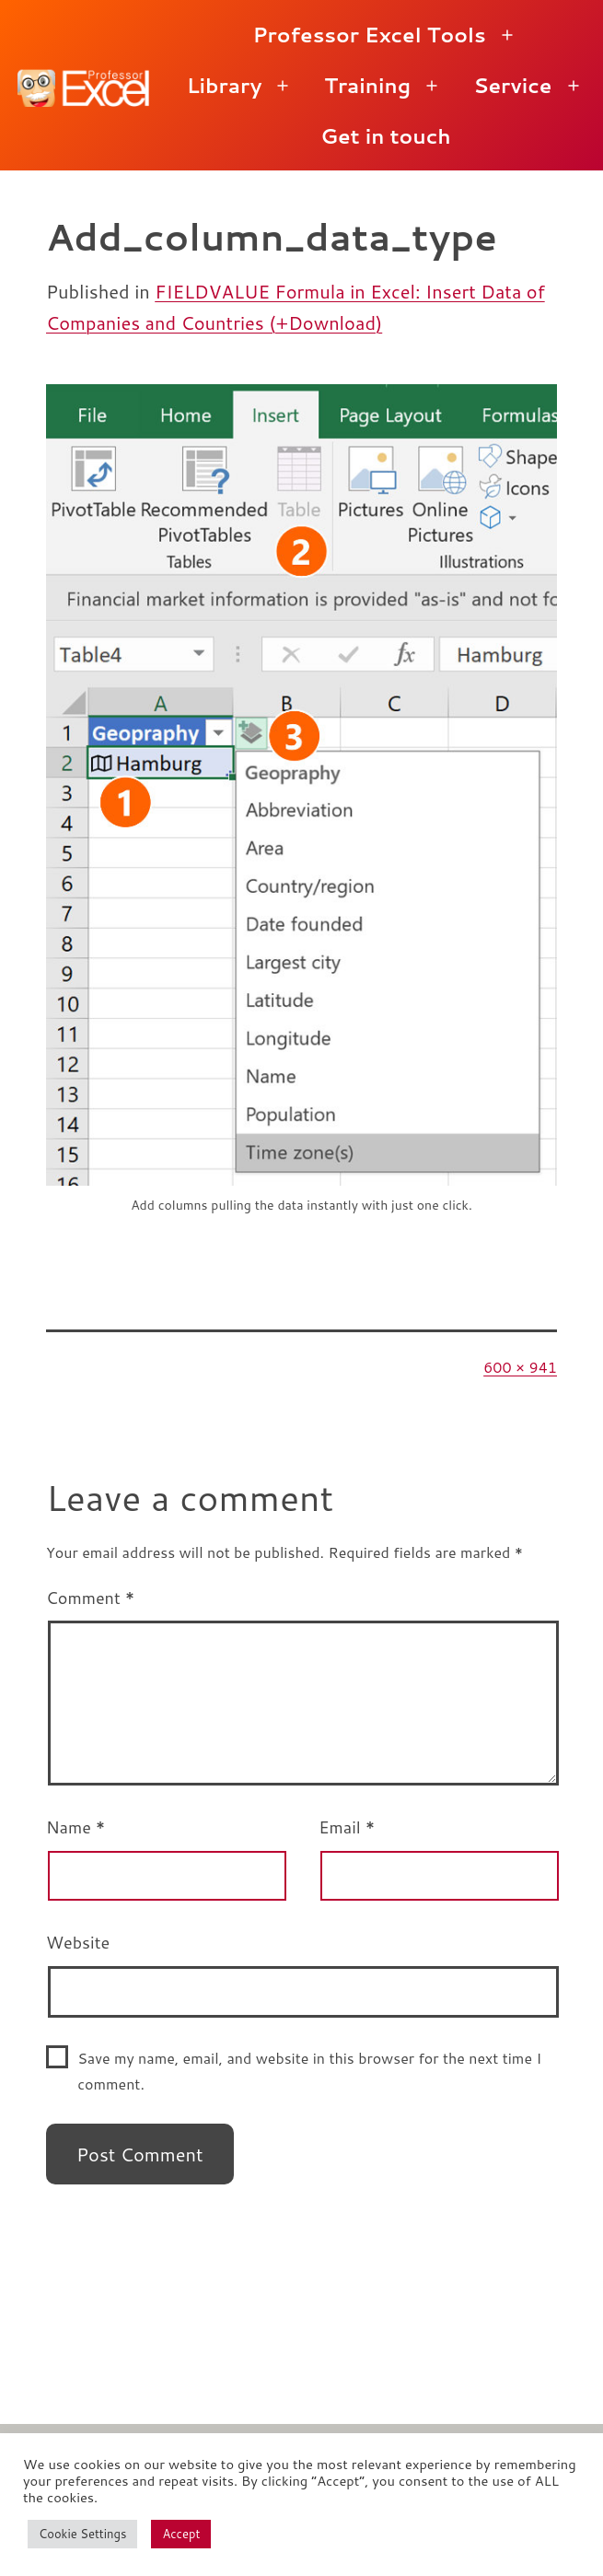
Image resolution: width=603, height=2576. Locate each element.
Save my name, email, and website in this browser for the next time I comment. (309, 2070)
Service (512, 85)
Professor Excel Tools (368, 34)
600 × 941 (520, 1366)
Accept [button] (181, 2533)
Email (347, 1827)
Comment (90, 1598)
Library (224, 85)
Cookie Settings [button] (82, 2533)
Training (367, 85)
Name (75, 1827)
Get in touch (385, 136)
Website (78, 1942)
